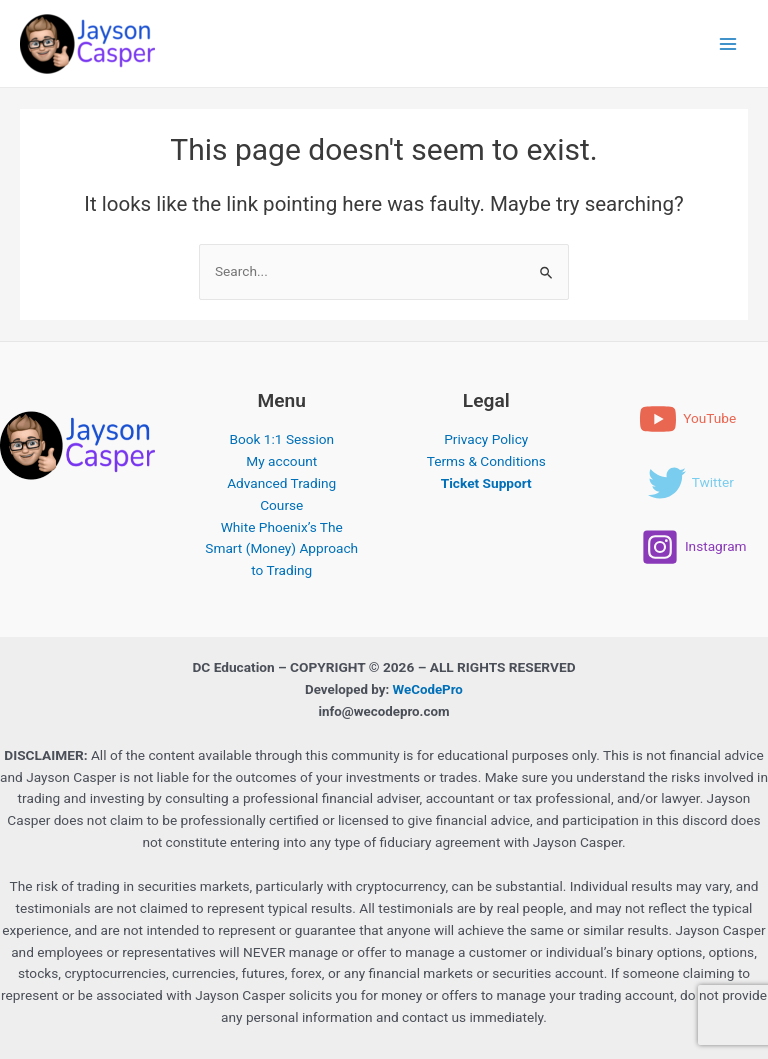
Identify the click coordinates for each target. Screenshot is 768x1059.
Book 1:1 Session (281, 439)
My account (281, 461)
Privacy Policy (486, 439)
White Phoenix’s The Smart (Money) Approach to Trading (281, 549)
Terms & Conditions (486, 461)
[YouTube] (687, 419)
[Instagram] (694, 547)
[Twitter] (691, 483)
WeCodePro (428, 689)
